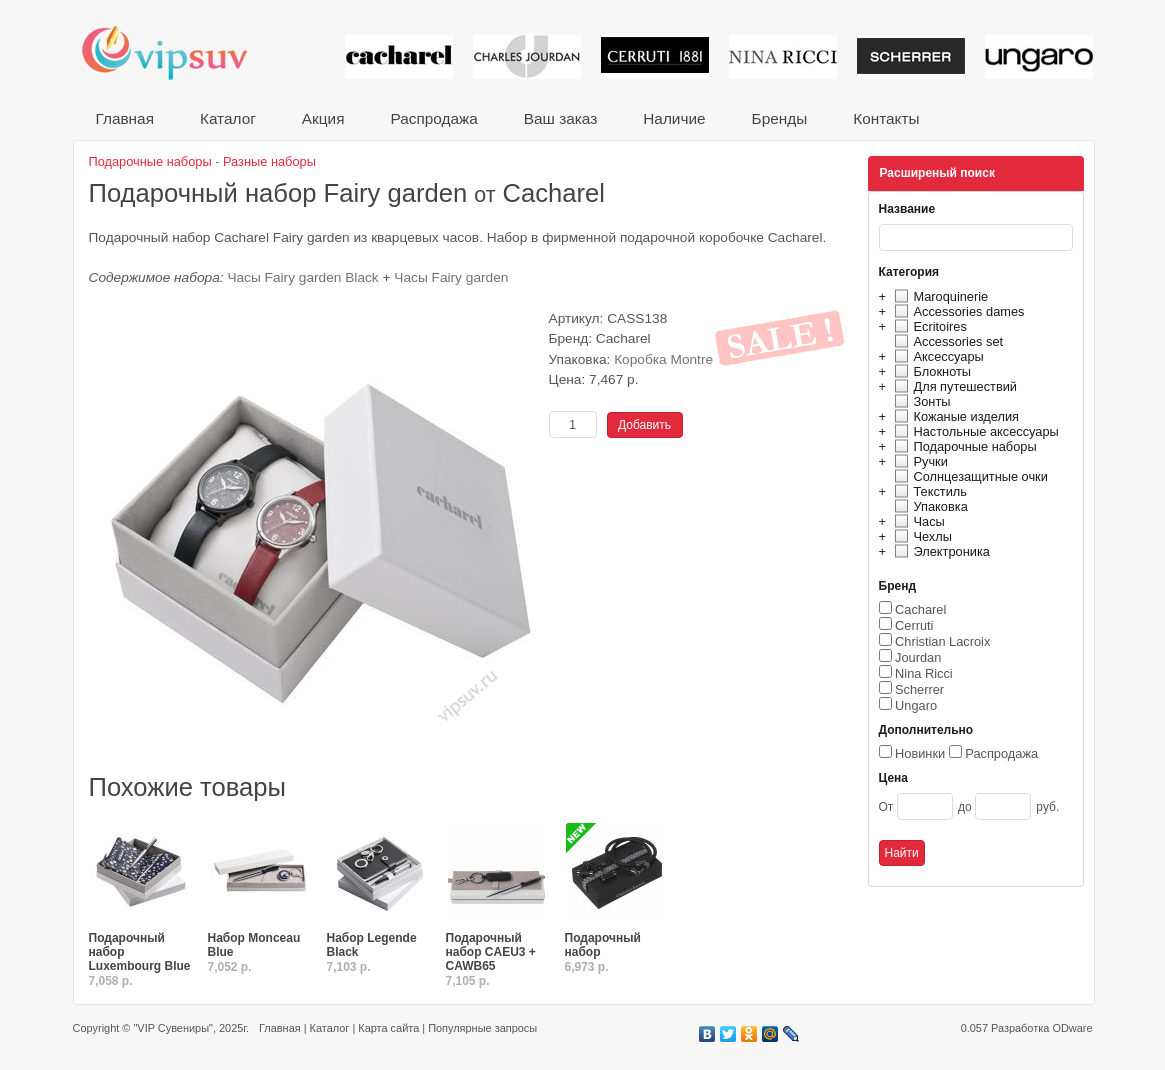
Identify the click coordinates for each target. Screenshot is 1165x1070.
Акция (323, 118)
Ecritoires (928, 326)
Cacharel (920, 609)
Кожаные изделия (954, 416)
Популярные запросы (482, 1028)
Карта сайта (388, 1028)
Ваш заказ (560, 118)
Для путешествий (953, 386)
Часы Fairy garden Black (302, 277)
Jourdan (918, 657)
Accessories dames (957, 311)
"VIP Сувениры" (172, 1028)
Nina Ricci (924, 673)
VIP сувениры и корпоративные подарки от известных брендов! (178, 52)
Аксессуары (936, 356)
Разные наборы (269, 161)
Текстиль (928, 491)
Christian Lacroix (942, 641)
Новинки (920, 753)
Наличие (674, 118)
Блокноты (930, 371)
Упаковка (928, 506)
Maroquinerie (939, 296)
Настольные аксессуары (974, 431)
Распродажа (433, 118)
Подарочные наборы (963, 446)
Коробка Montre (663, 359)
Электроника (939, 551)
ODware (1072, 1028)
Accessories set (946, 341)
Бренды (780, 118)
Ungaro (916, 705)
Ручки (918, 461)
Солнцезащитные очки (968, 476)
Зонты (920, 401)
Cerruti (914, 625)
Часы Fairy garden (451, 277)
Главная (125, 118)
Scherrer (919, 689)
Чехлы (920, 536)
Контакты (886, 118)
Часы (917, 521)
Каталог (228, 118)
